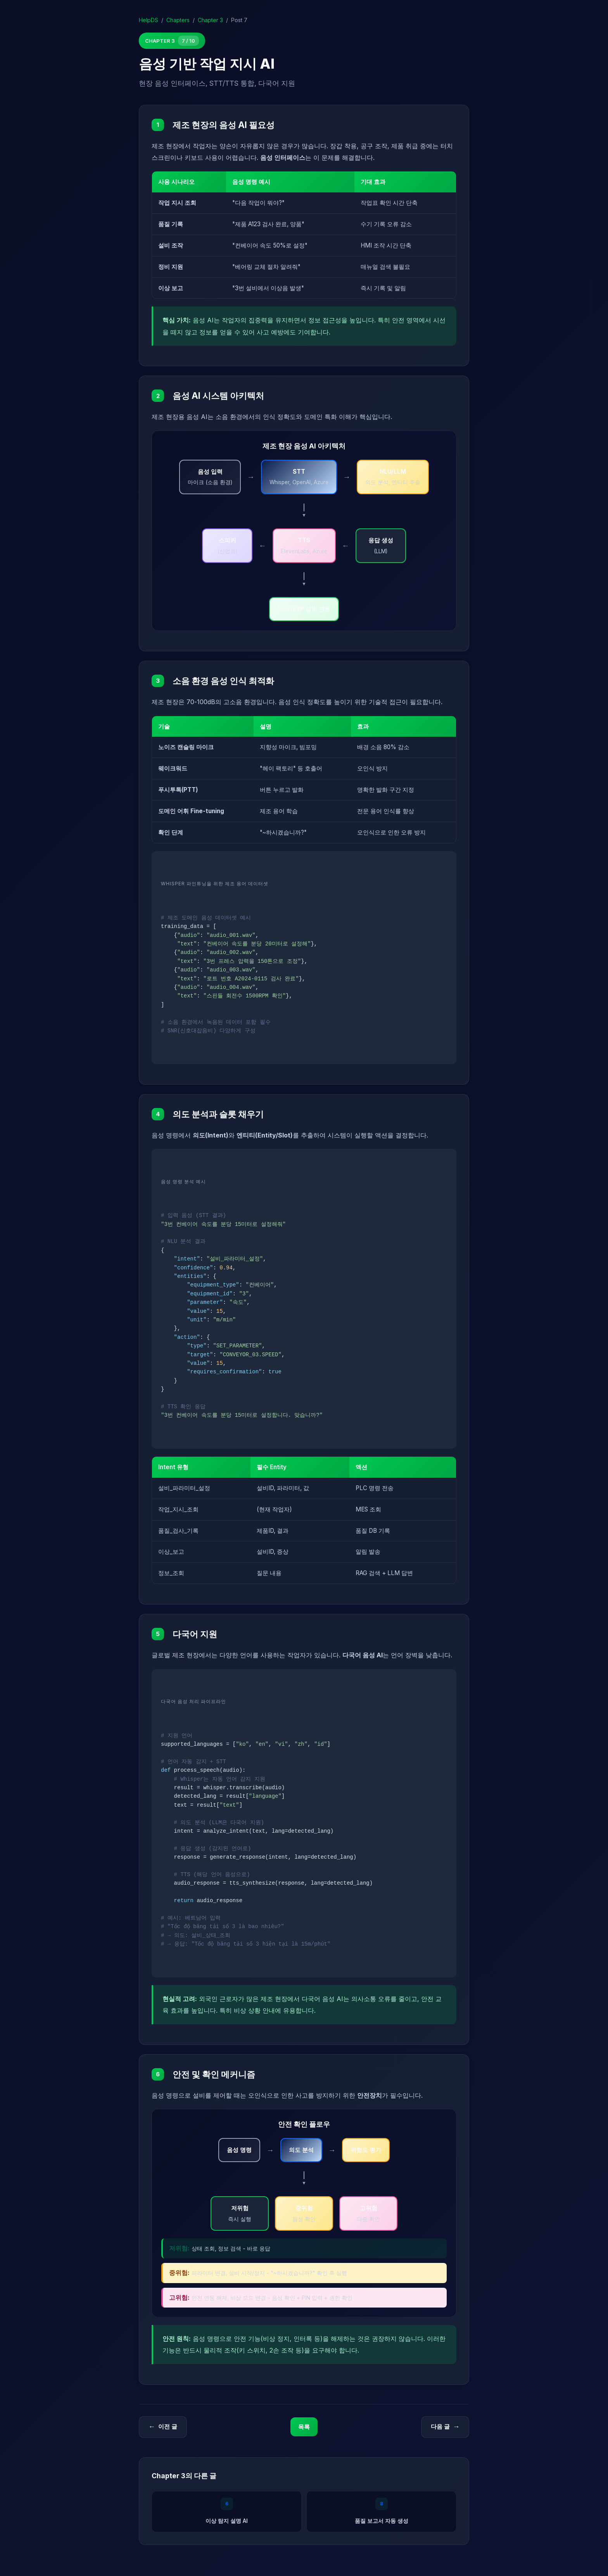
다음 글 (444, 2427)
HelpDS (148, 20)
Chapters (178, 20)
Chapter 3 (210, 20)
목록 (304, 2427)
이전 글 (163, 2427)
